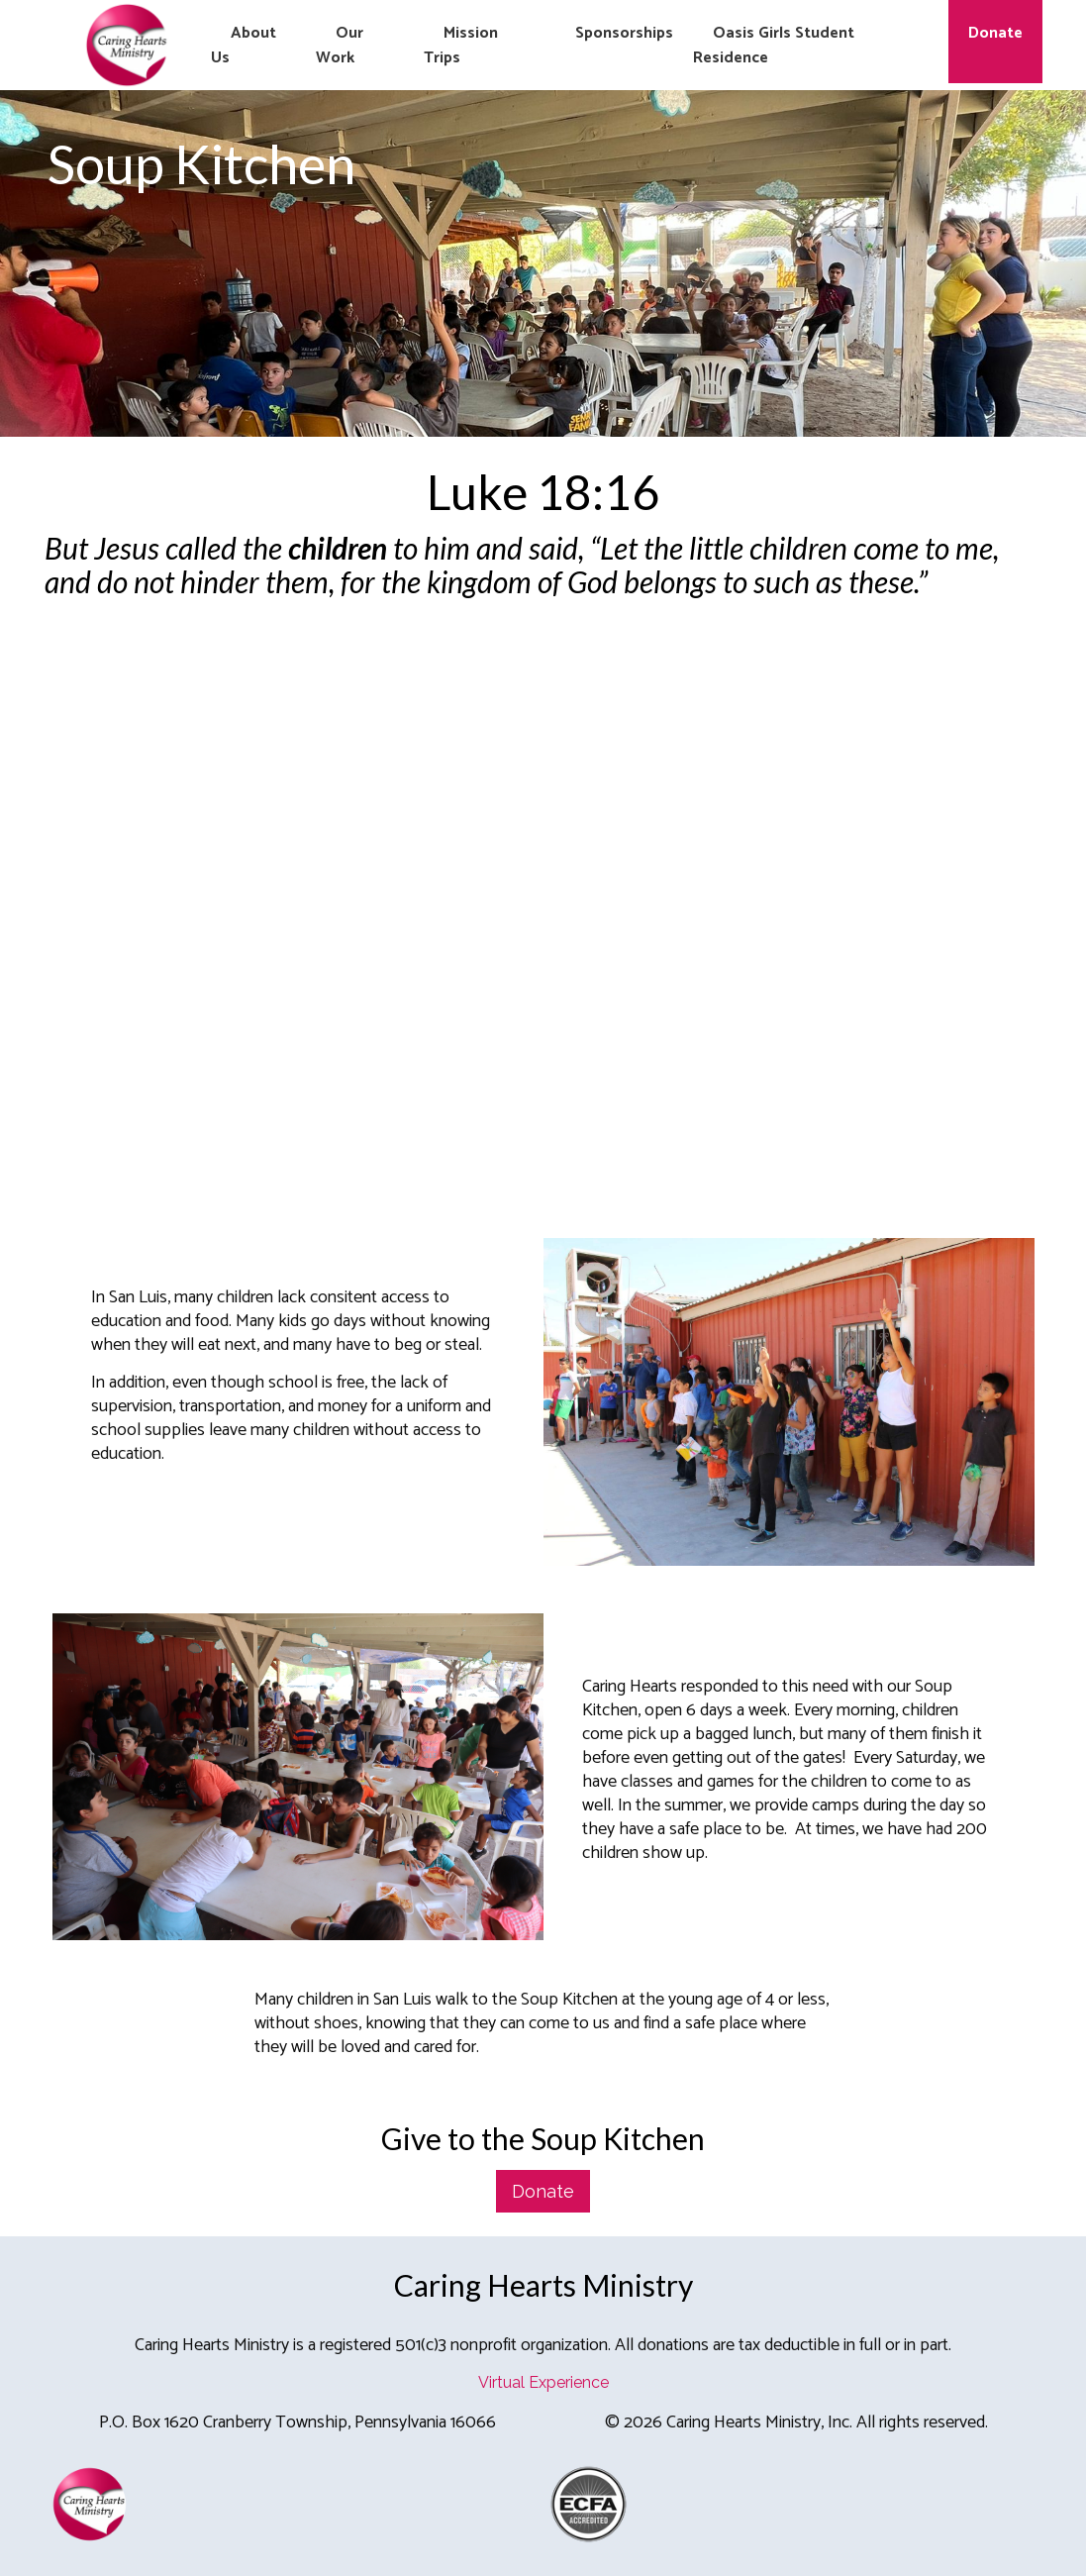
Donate (543, 2191)
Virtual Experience (543, 2382)
